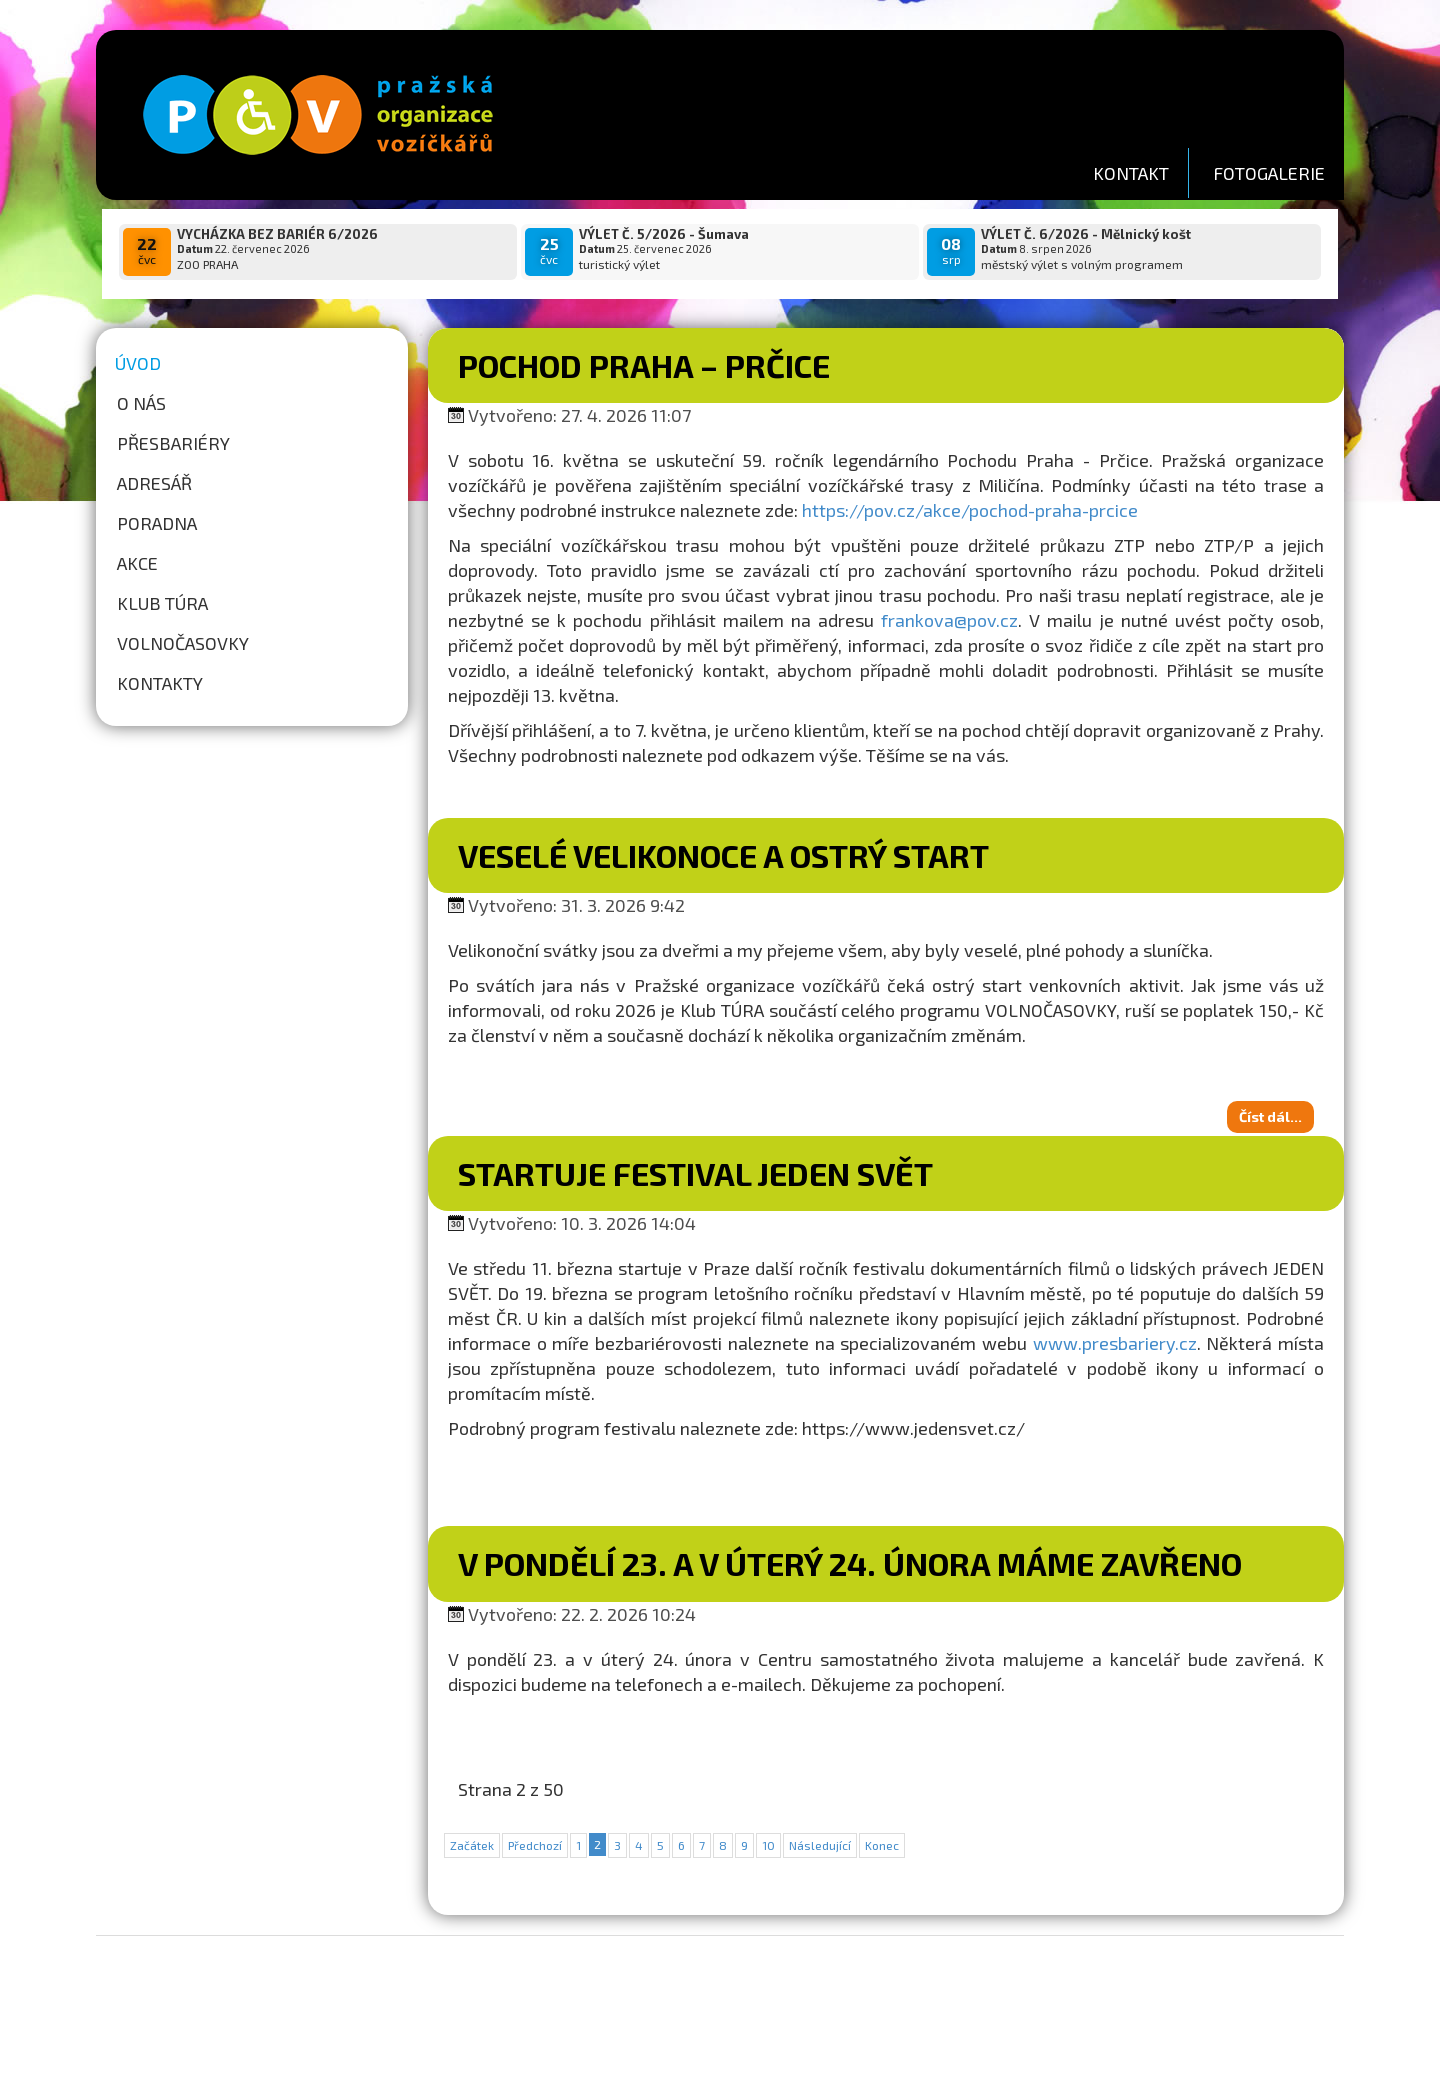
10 (768, 1845)
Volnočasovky (183, 643)
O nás (141, 403)
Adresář (154, 483)
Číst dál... (1270, 1116)
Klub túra (162, 603)
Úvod (138, 363)
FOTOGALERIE (1269, 173)
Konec (882, 1845)
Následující (820, 1845)
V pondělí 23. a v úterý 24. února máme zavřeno (850, 1563)
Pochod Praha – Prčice (644, 365)
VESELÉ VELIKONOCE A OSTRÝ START (723, 855)
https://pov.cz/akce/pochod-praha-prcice (970, 510)
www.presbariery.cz (1115, 1343)
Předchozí (535, 1845)
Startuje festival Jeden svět (695, 1173)
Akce (137, 563)
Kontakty (160, 683)
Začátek (472, 1845)
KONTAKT (1131, 173)
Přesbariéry (173, 443)
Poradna (157, 523)
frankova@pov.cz (949, 620)
